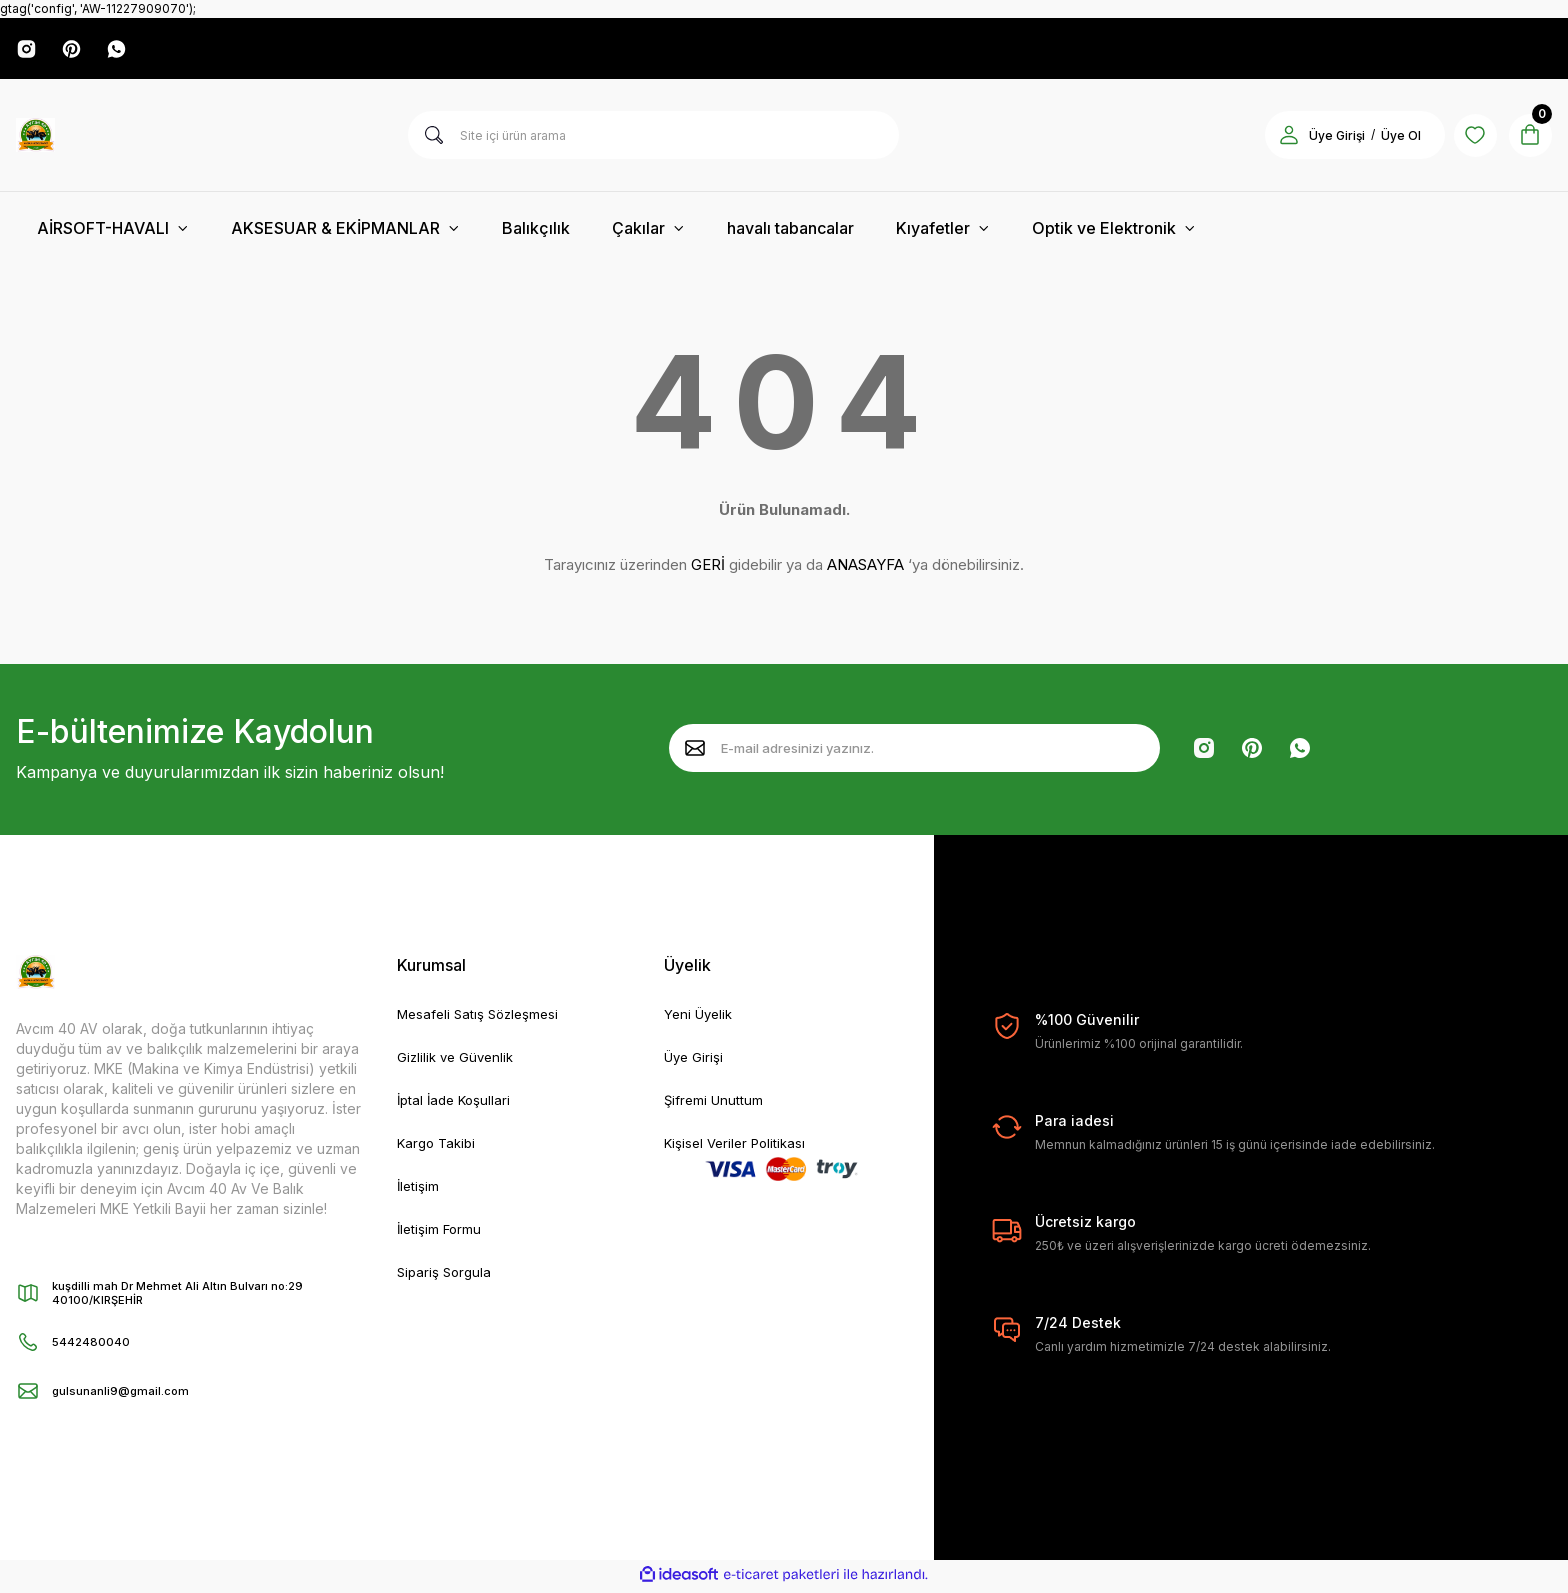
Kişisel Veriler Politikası (738, 1149)
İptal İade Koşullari (457, 1105)
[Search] (653, 138)
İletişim (419, 1193)
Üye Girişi (695, 1061)
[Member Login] (1276, 138)
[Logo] (35, 138)
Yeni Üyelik (700, 1017)
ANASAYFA (865, 567)
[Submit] (695, 751)
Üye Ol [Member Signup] (1388, 138)
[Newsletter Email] (914, 751)
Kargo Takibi (439, 1149)
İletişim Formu (441, 1237)
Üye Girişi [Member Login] (1324, 138)
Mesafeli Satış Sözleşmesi (482, 1017)
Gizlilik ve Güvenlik (458, 1061)
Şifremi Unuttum (715, 1105)
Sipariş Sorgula (446, 1281)
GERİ (708, 567)
